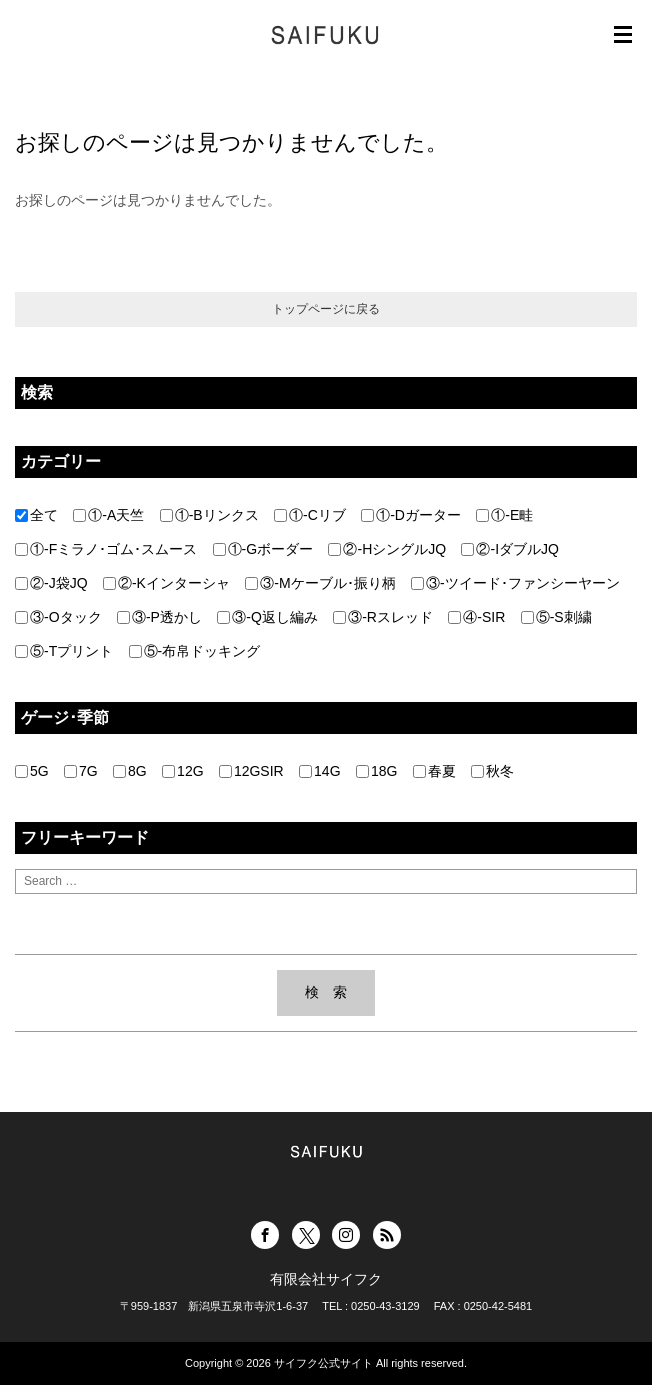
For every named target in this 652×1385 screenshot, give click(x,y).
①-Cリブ (310, 515)
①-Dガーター (411, 515)
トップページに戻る (326, 309)
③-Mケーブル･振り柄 (320, 583)
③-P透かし (159, 617)
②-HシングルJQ (387, 549)
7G (81, 771)
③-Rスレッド (383, 617)
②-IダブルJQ (509, 549)
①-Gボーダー (263, 549)
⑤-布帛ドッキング (195, 651)
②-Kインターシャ (166, 583)
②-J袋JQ (51, 583)
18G (376, 771)
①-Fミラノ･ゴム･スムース (106, 549)
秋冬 (492, 771)
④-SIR (476, 617)
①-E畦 (504, 515)
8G (130, 771)
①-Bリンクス (209, 515)
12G (182, 771)
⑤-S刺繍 (556, 617)
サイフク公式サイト (323, 1363)
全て (36, 515)
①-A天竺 (108, 515)
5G (32, 771)
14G (319, 771)
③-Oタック (58, 617)
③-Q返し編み (267, 617)
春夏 (434, 771)
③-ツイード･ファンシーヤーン (515, 583)
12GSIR (251, 771)
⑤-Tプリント (64, 651)
